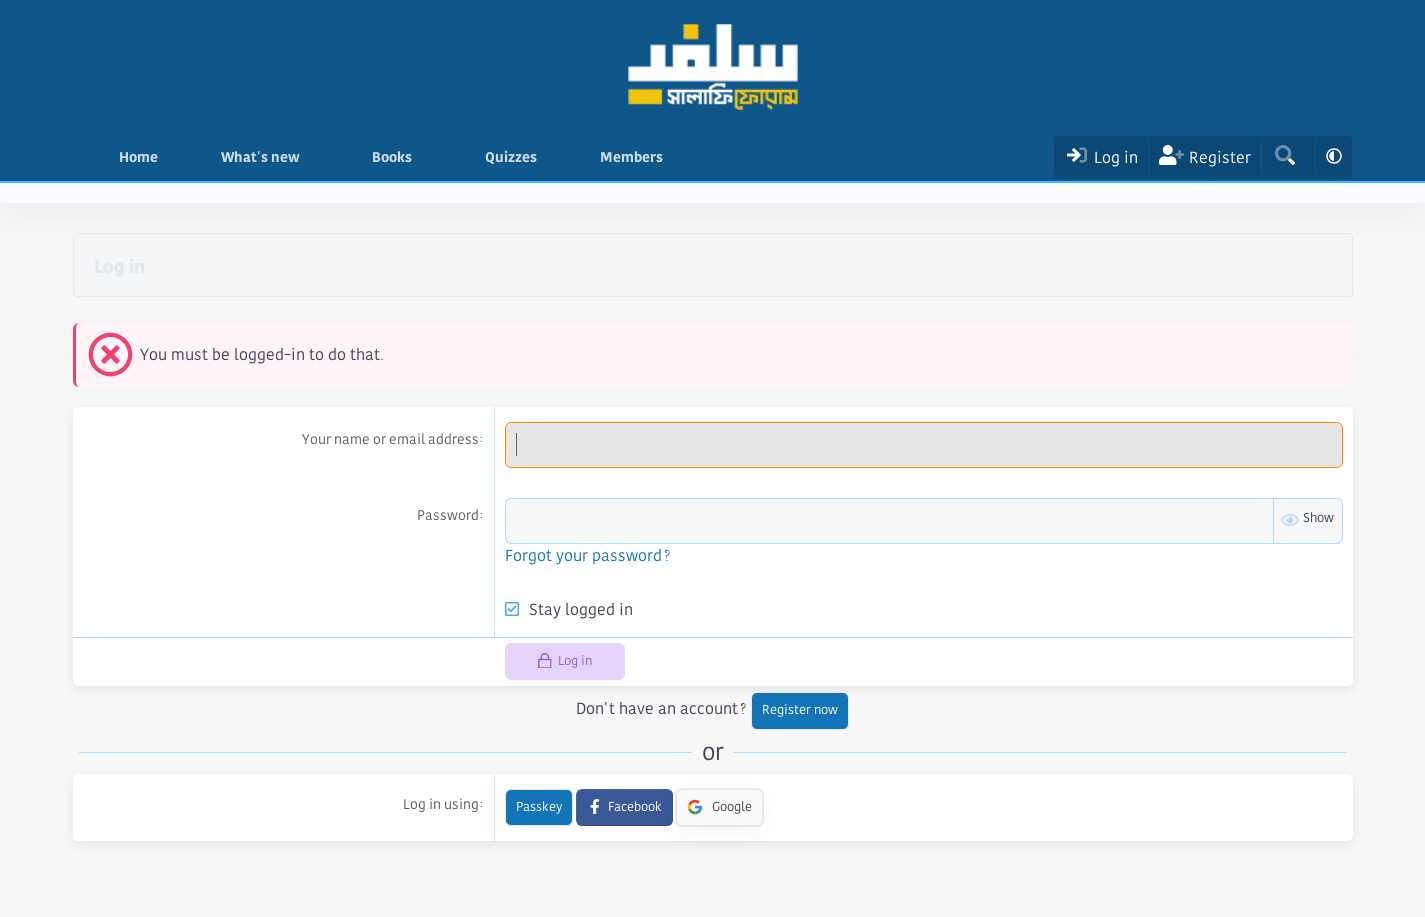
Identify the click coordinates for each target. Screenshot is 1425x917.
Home (138, 157)
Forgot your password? (588, 555)
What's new (260, 157)
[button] (314, 157)
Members (631, 157)
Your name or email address (390, 439)
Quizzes (511, 157)
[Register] (1204, 157)
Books (392, 157)
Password (448, 515)
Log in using (441, 804)
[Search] (1284, 157)
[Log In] (1100, 157)
